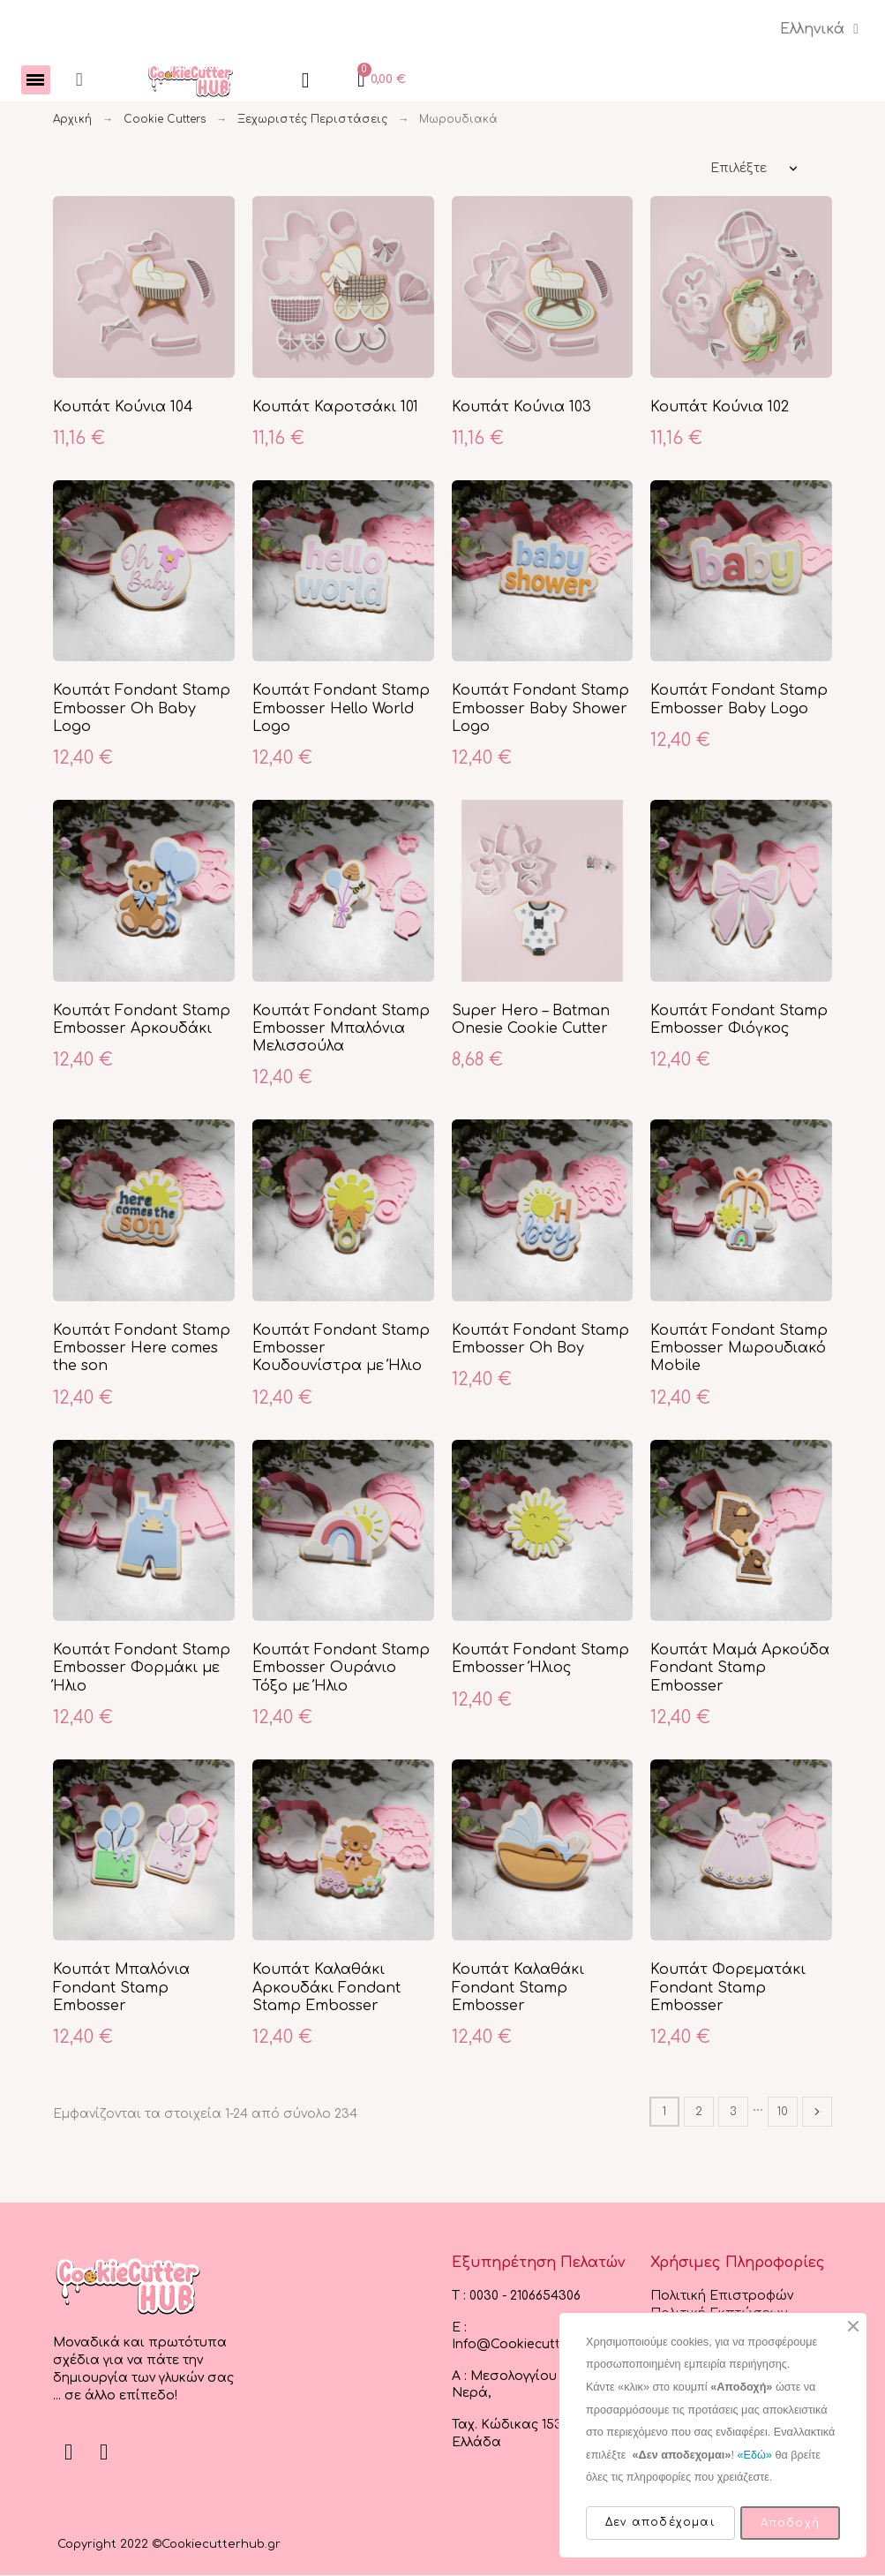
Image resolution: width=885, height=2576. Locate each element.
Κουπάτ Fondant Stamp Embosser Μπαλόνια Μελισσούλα (341, 1030)
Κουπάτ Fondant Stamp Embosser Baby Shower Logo (540, 709)
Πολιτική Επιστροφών (721, 2296)
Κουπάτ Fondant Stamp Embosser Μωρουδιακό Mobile (739, 1349)
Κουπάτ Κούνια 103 (521, 408)
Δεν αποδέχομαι (660, 2522)
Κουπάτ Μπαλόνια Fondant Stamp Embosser (121, 1988)
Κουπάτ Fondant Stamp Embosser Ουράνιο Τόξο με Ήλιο (341, 1669)
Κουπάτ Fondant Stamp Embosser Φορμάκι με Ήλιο (141, 1669)
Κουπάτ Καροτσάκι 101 (335, 408)
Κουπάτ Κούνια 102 (719, 408)
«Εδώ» (754, 2455)
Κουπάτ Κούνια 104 (123, 408)
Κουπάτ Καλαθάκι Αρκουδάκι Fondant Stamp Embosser (326, 1988)
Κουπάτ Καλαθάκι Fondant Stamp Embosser (518, 1988)
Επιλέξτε (738, 169)
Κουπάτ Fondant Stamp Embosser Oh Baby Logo (141, 709)
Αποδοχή (790, 2523)
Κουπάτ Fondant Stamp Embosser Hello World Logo (341, 709)
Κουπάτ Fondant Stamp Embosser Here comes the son (141, 1349)
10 (782, 2112)
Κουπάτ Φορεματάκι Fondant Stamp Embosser (728, 1988)
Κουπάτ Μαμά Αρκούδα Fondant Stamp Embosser (739, 1669)
